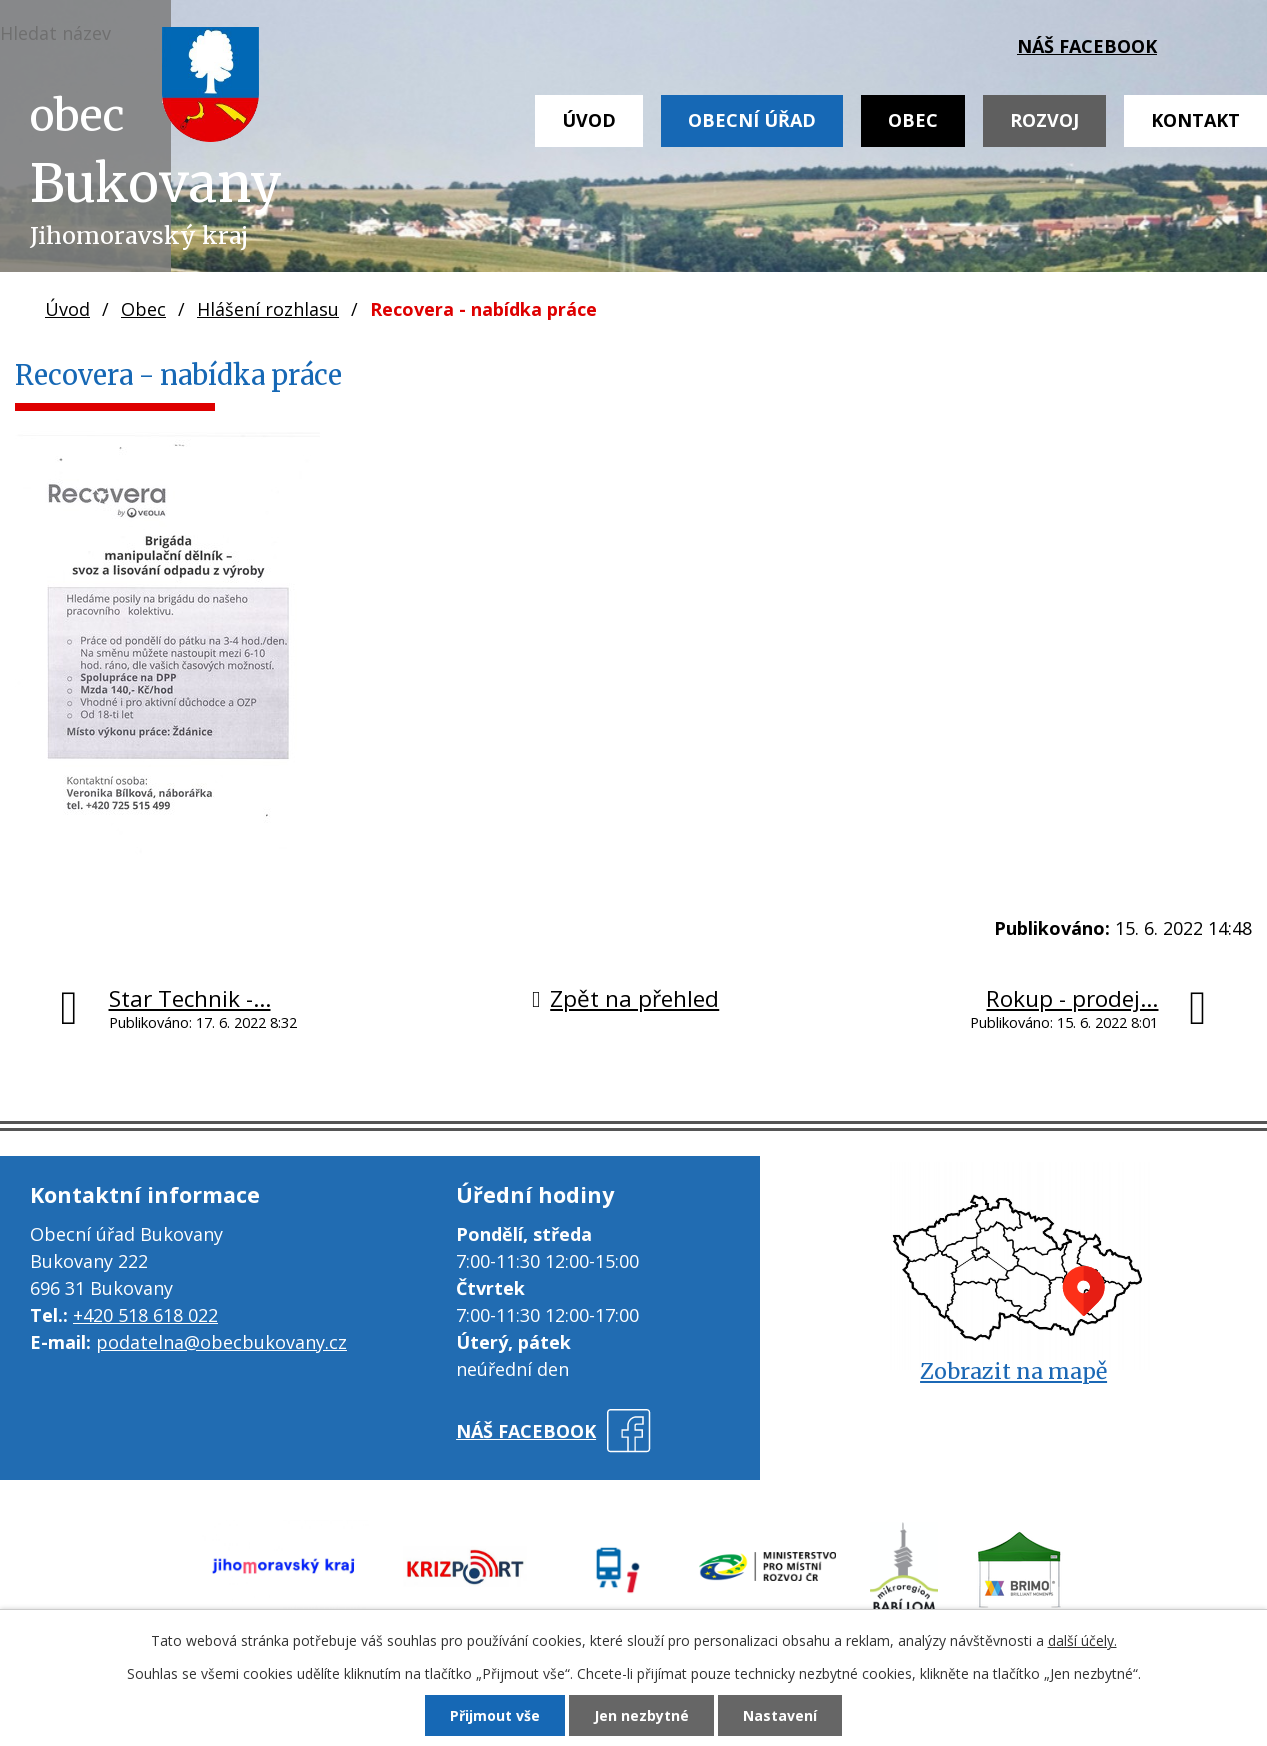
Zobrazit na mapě (1013, 1371)
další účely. (1082, 1640)
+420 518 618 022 (145, 1315)
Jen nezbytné (641, 1715)
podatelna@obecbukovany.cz (221, 1342)
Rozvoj (1044, 120)
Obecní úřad (752, 120)
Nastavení (780, 1715)
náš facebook (1087, 46)
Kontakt (1195, 120)
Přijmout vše (495, 1715)
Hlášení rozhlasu (268, 309)
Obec (913, 120)
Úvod (589, 120)
